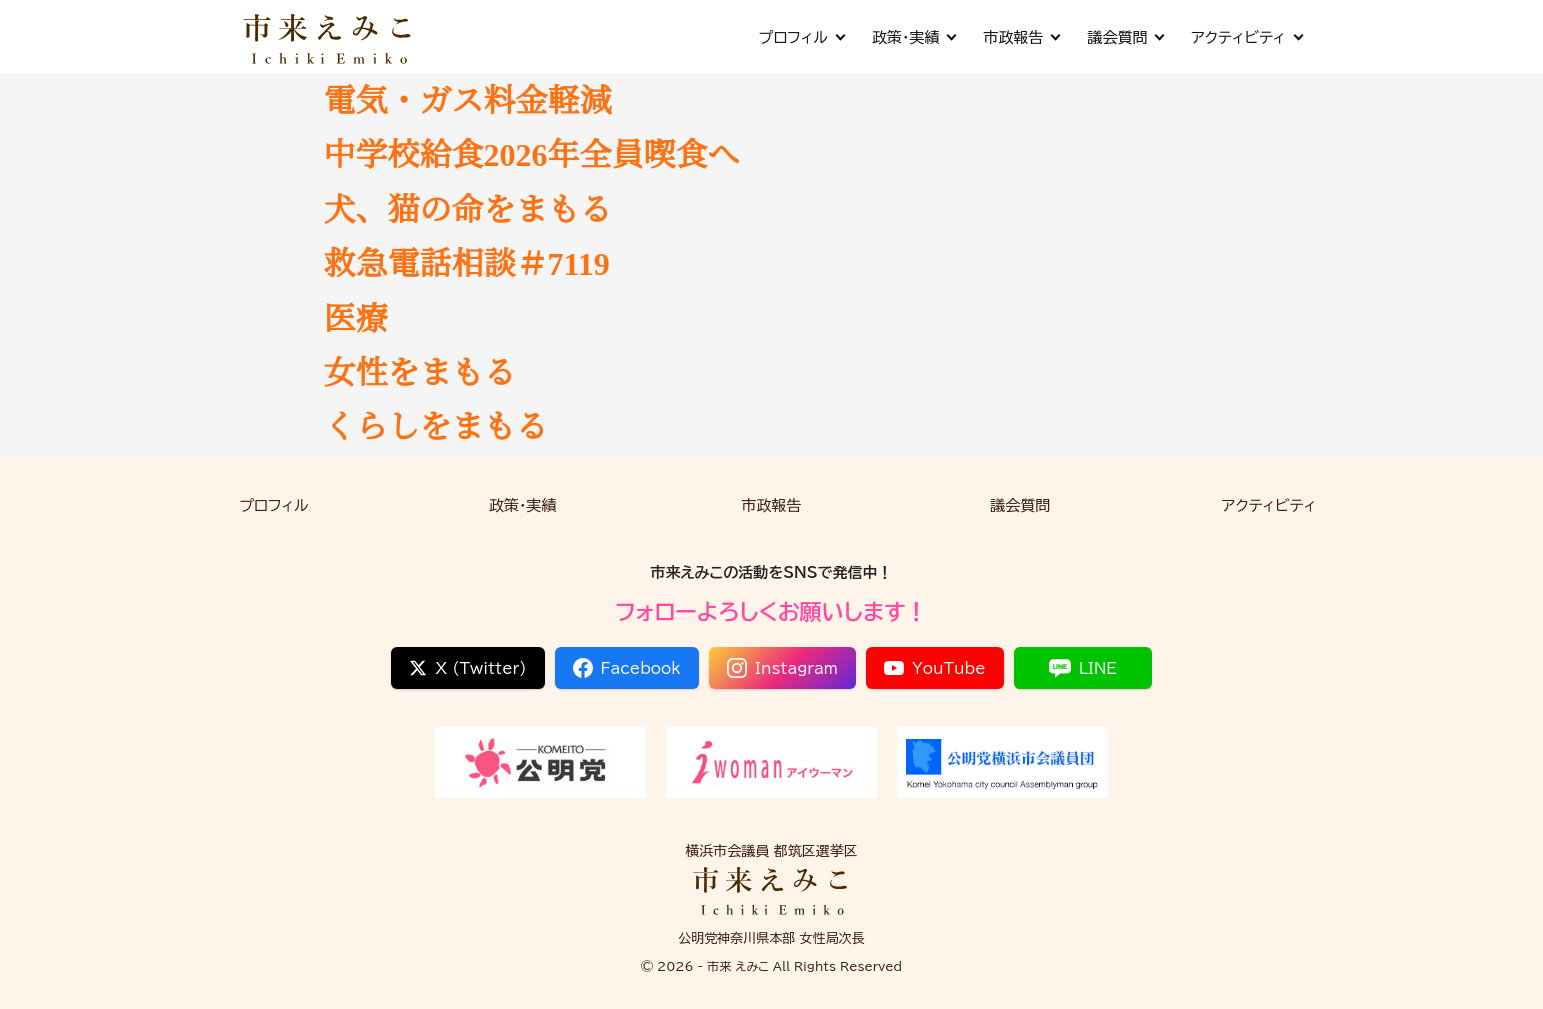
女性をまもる (420, 373)
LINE (1083, 668)
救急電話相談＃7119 (467, 264)
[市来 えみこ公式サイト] (329, 37)
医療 (356, 319)
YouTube (935, 668)
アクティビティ (1246, 37)
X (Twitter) (467, 668)
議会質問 (1125, 37)
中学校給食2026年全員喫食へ (532, 155)
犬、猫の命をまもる (468, 210)
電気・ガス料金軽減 (468, 101)
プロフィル (800, 37)
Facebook (627, 668)
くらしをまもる (436, 427)
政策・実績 (914, 37)
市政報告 (1021, 37)
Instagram (782, 668)
